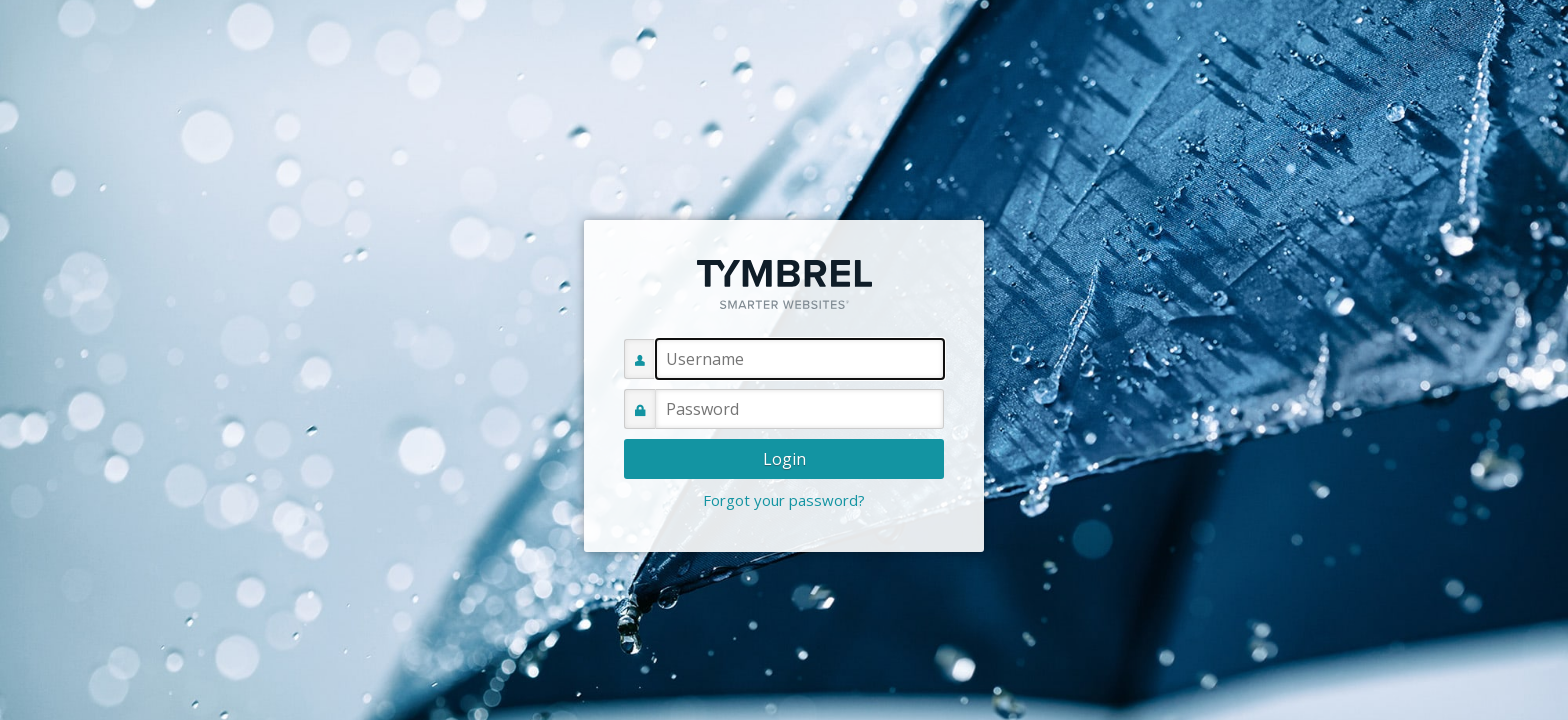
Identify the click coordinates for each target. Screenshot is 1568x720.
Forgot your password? (784, 500)
